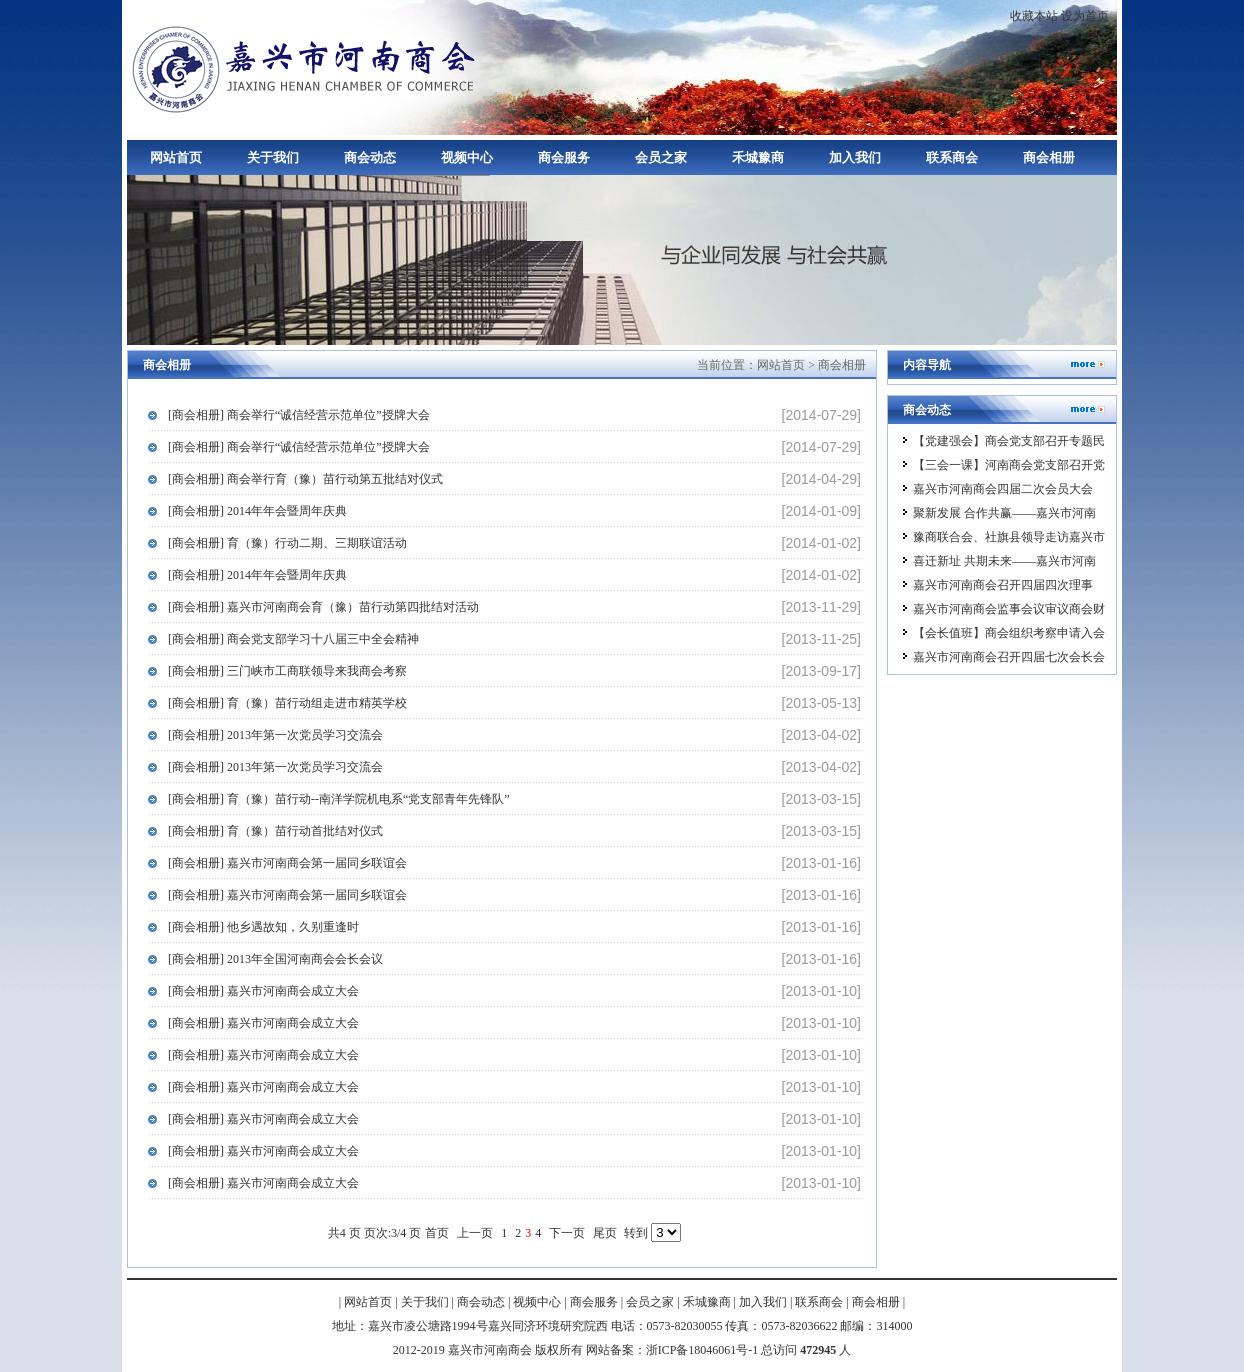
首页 (437, 1233)
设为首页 (1085, 16)
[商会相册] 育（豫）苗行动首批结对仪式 (275, 831)
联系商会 (952, 157)
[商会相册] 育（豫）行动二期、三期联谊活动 (287, 543)
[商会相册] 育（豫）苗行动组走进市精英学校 (287, 703)
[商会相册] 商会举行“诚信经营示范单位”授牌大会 (299, 415)
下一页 (567, 1233)
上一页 (475, 1233)
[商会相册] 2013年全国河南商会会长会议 (275, 959)
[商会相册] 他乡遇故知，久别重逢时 (263, 927)
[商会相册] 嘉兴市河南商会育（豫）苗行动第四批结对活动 (323, 607)
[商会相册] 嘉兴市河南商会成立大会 (263, 991)
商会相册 (1049, 157)
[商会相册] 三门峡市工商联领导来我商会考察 (287, 671)
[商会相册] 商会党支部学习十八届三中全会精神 (293, 639)
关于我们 (273, 157)
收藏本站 (1034, 16)
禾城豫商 (758, 157)
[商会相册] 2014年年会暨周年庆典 (257, 511)
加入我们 (855, 157)
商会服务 (564, 157)
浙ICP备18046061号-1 (702, 1350)
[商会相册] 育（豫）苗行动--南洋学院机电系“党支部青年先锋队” (339, 799)
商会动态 (370, 157)
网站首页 (176, 157)
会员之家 (661, 157)
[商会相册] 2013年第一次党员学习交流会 (275, 735)
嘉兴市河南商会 (307, 67)
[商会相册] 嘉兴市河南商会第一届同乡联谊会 (287, 863)
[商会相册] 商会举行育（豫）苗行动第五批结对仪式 (305, 479)
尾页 (605, 1233)
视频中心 (467, 157)
